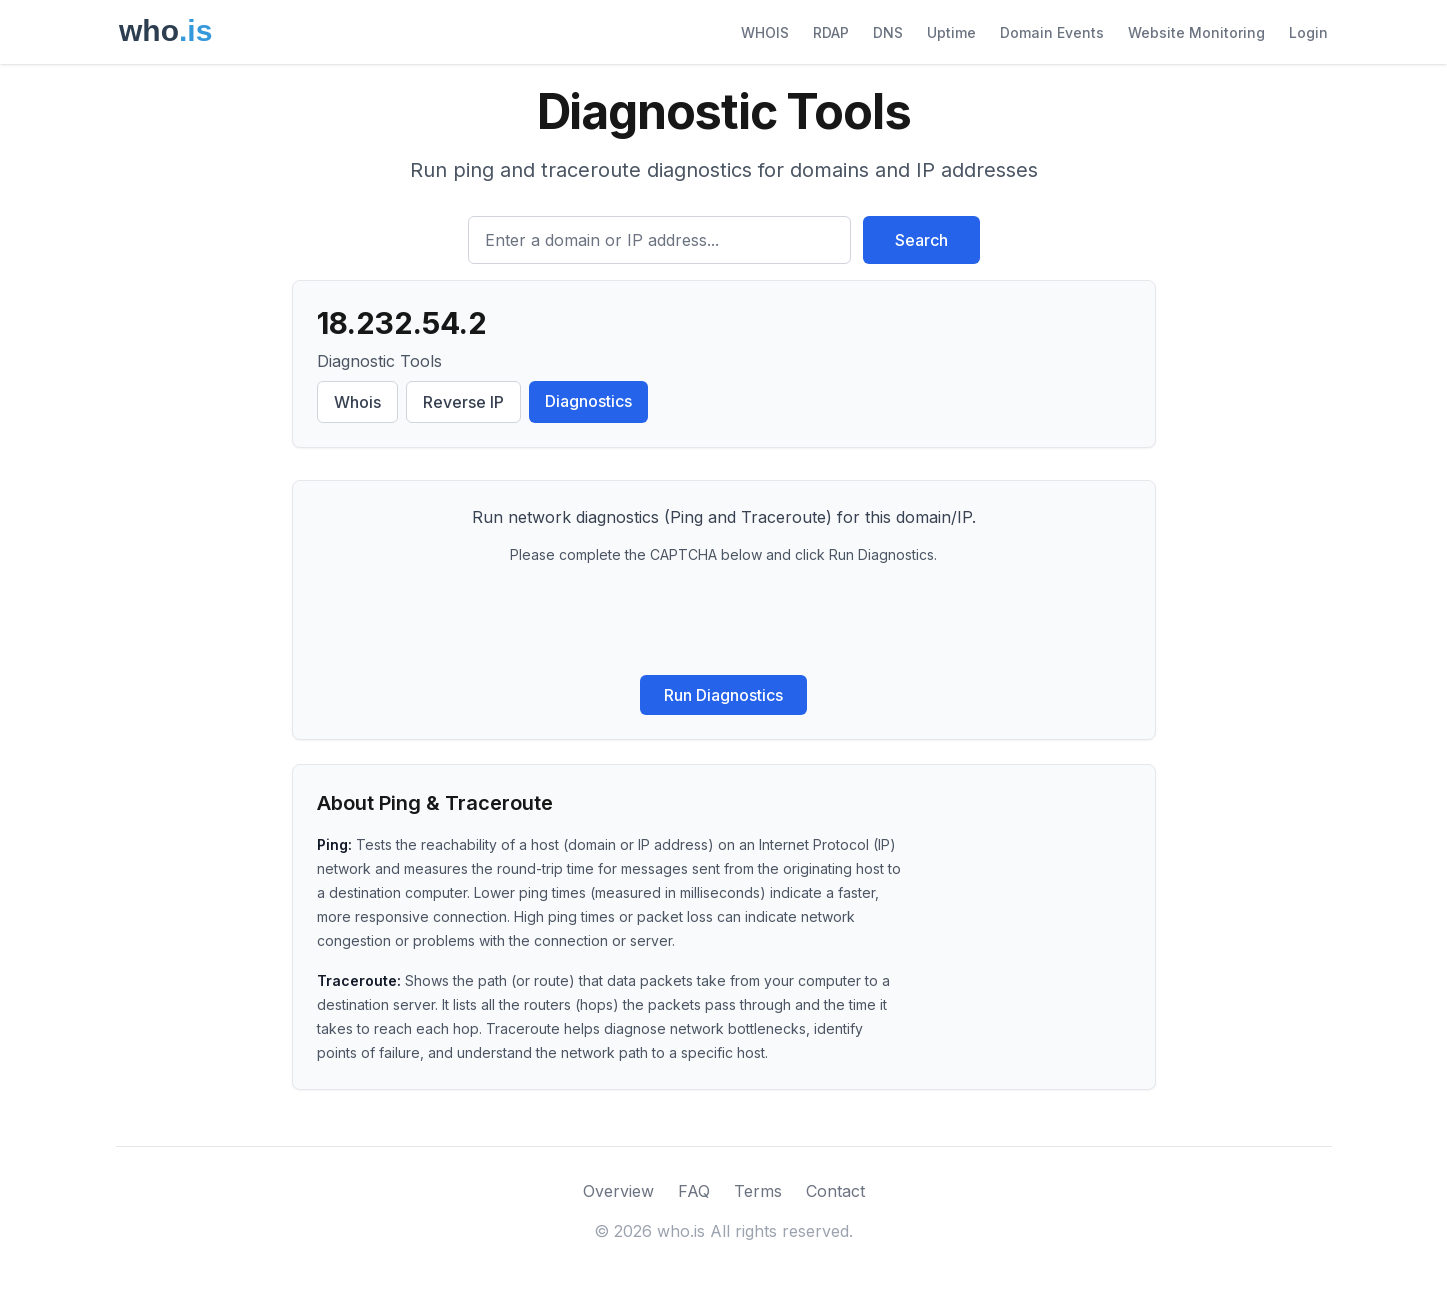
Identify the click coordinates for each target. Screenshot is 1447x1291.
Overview (618, 1191)
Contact (835, 1191)
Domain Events (1052, 32)
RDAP (831, 32)
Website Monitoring (1196, 32)
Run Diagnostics (723, 695)
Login (1308, 32)
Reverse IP (463, 402)
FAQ (694, 1191)
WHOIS (765, 32)
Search (921, 240)
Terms (758, 1191)
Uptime (951, 32)
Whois (357, 402)
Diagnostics (588, 401)
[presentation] (724, 620)
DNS (888, 32)
